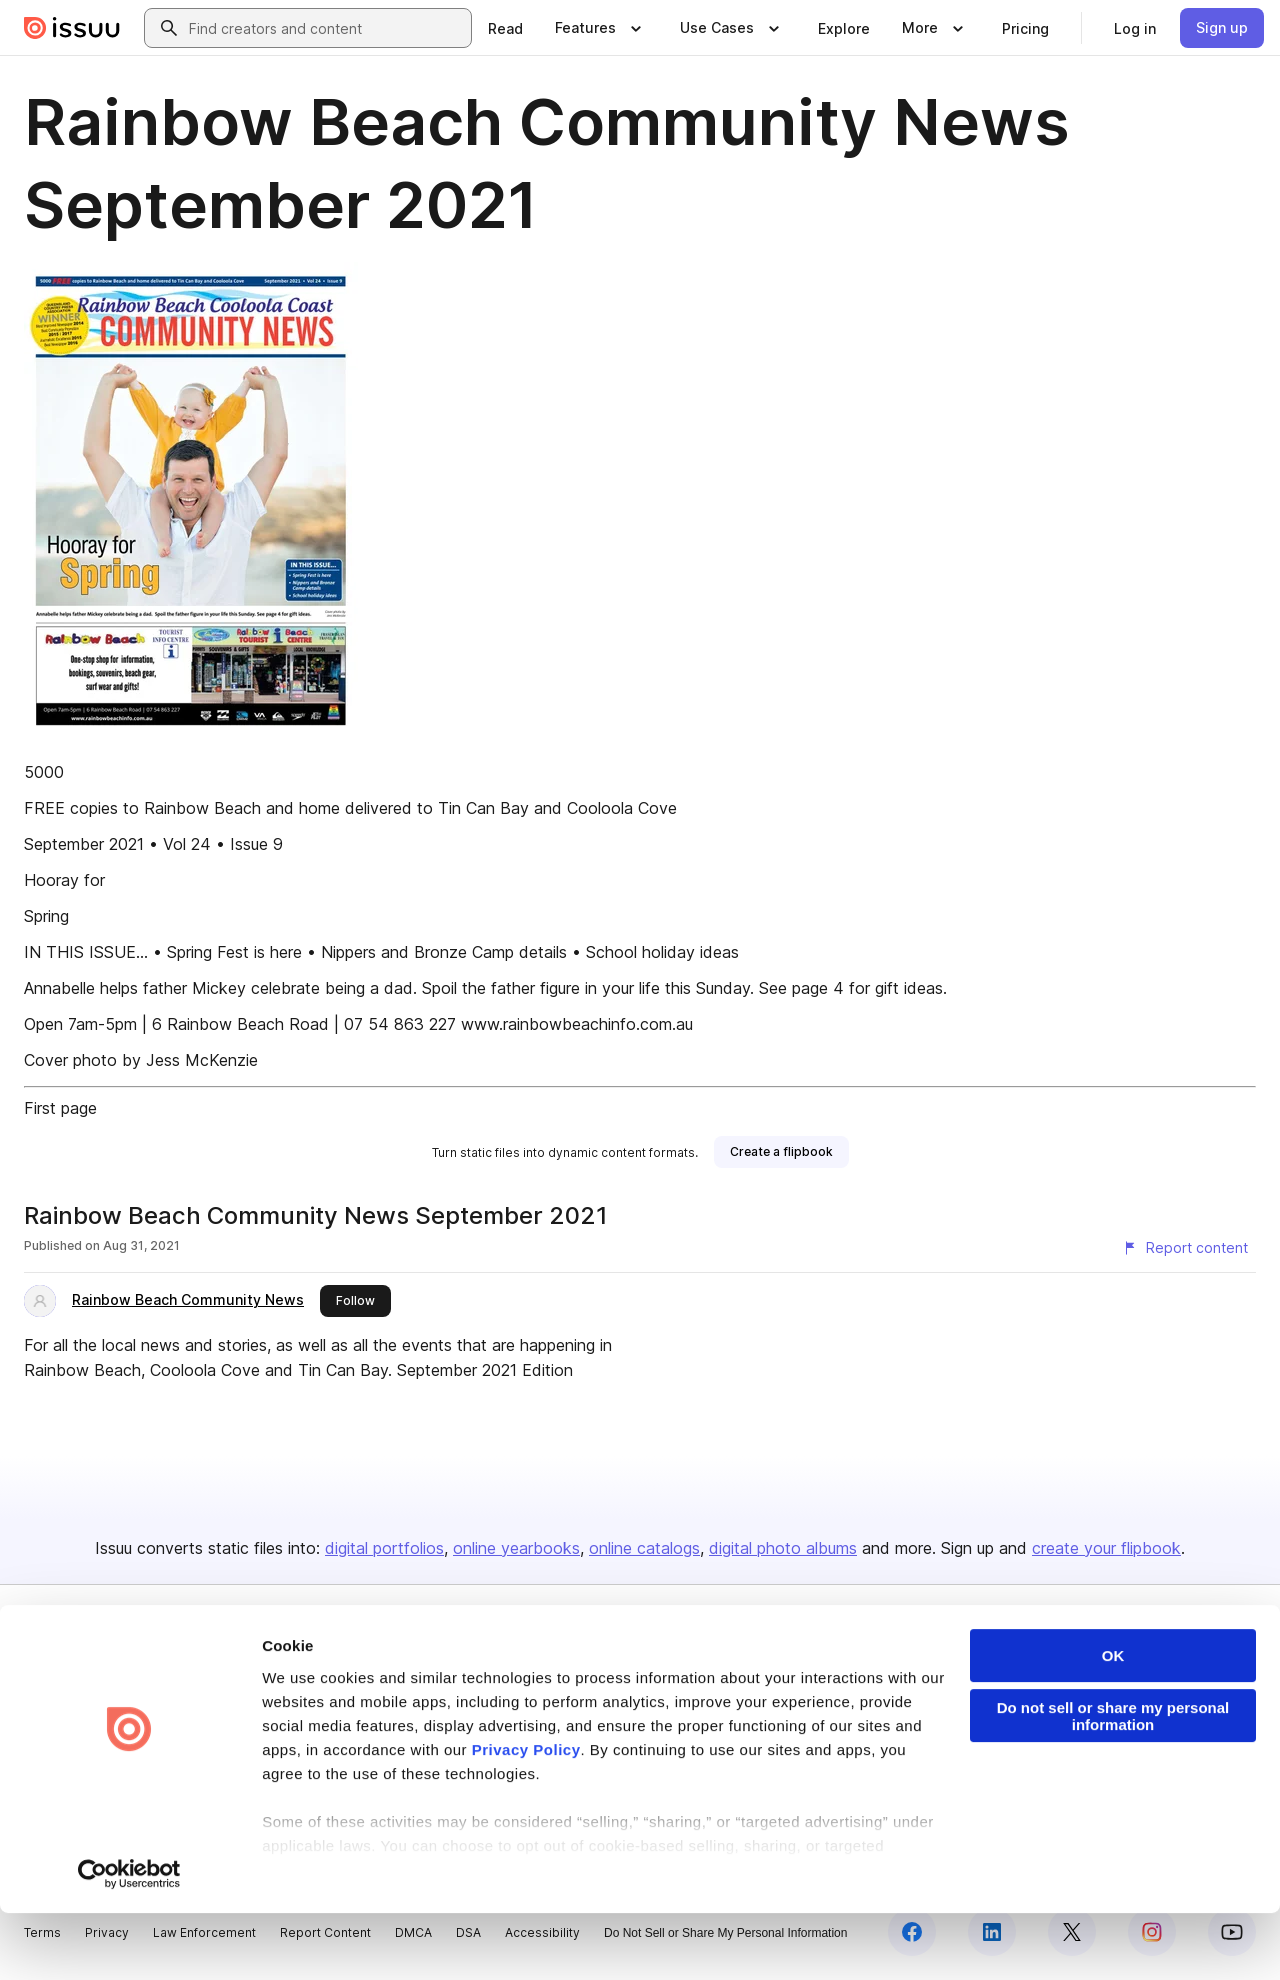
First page (60, 1108)
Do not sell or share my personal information (1113, 1783)
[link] (505, 28)
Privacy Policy (526, 1816)
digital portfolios (384, 1548)
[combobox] (326, 28)
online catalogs (644, 1548)
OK (1113, 1722)
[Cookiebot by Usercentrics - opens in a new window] (129, 1941)
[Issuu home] (72, 28)
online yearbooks (516, 1548)
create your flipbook (1106, 1548)
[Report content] (1185, 1248)
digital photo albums (783, 1548)
